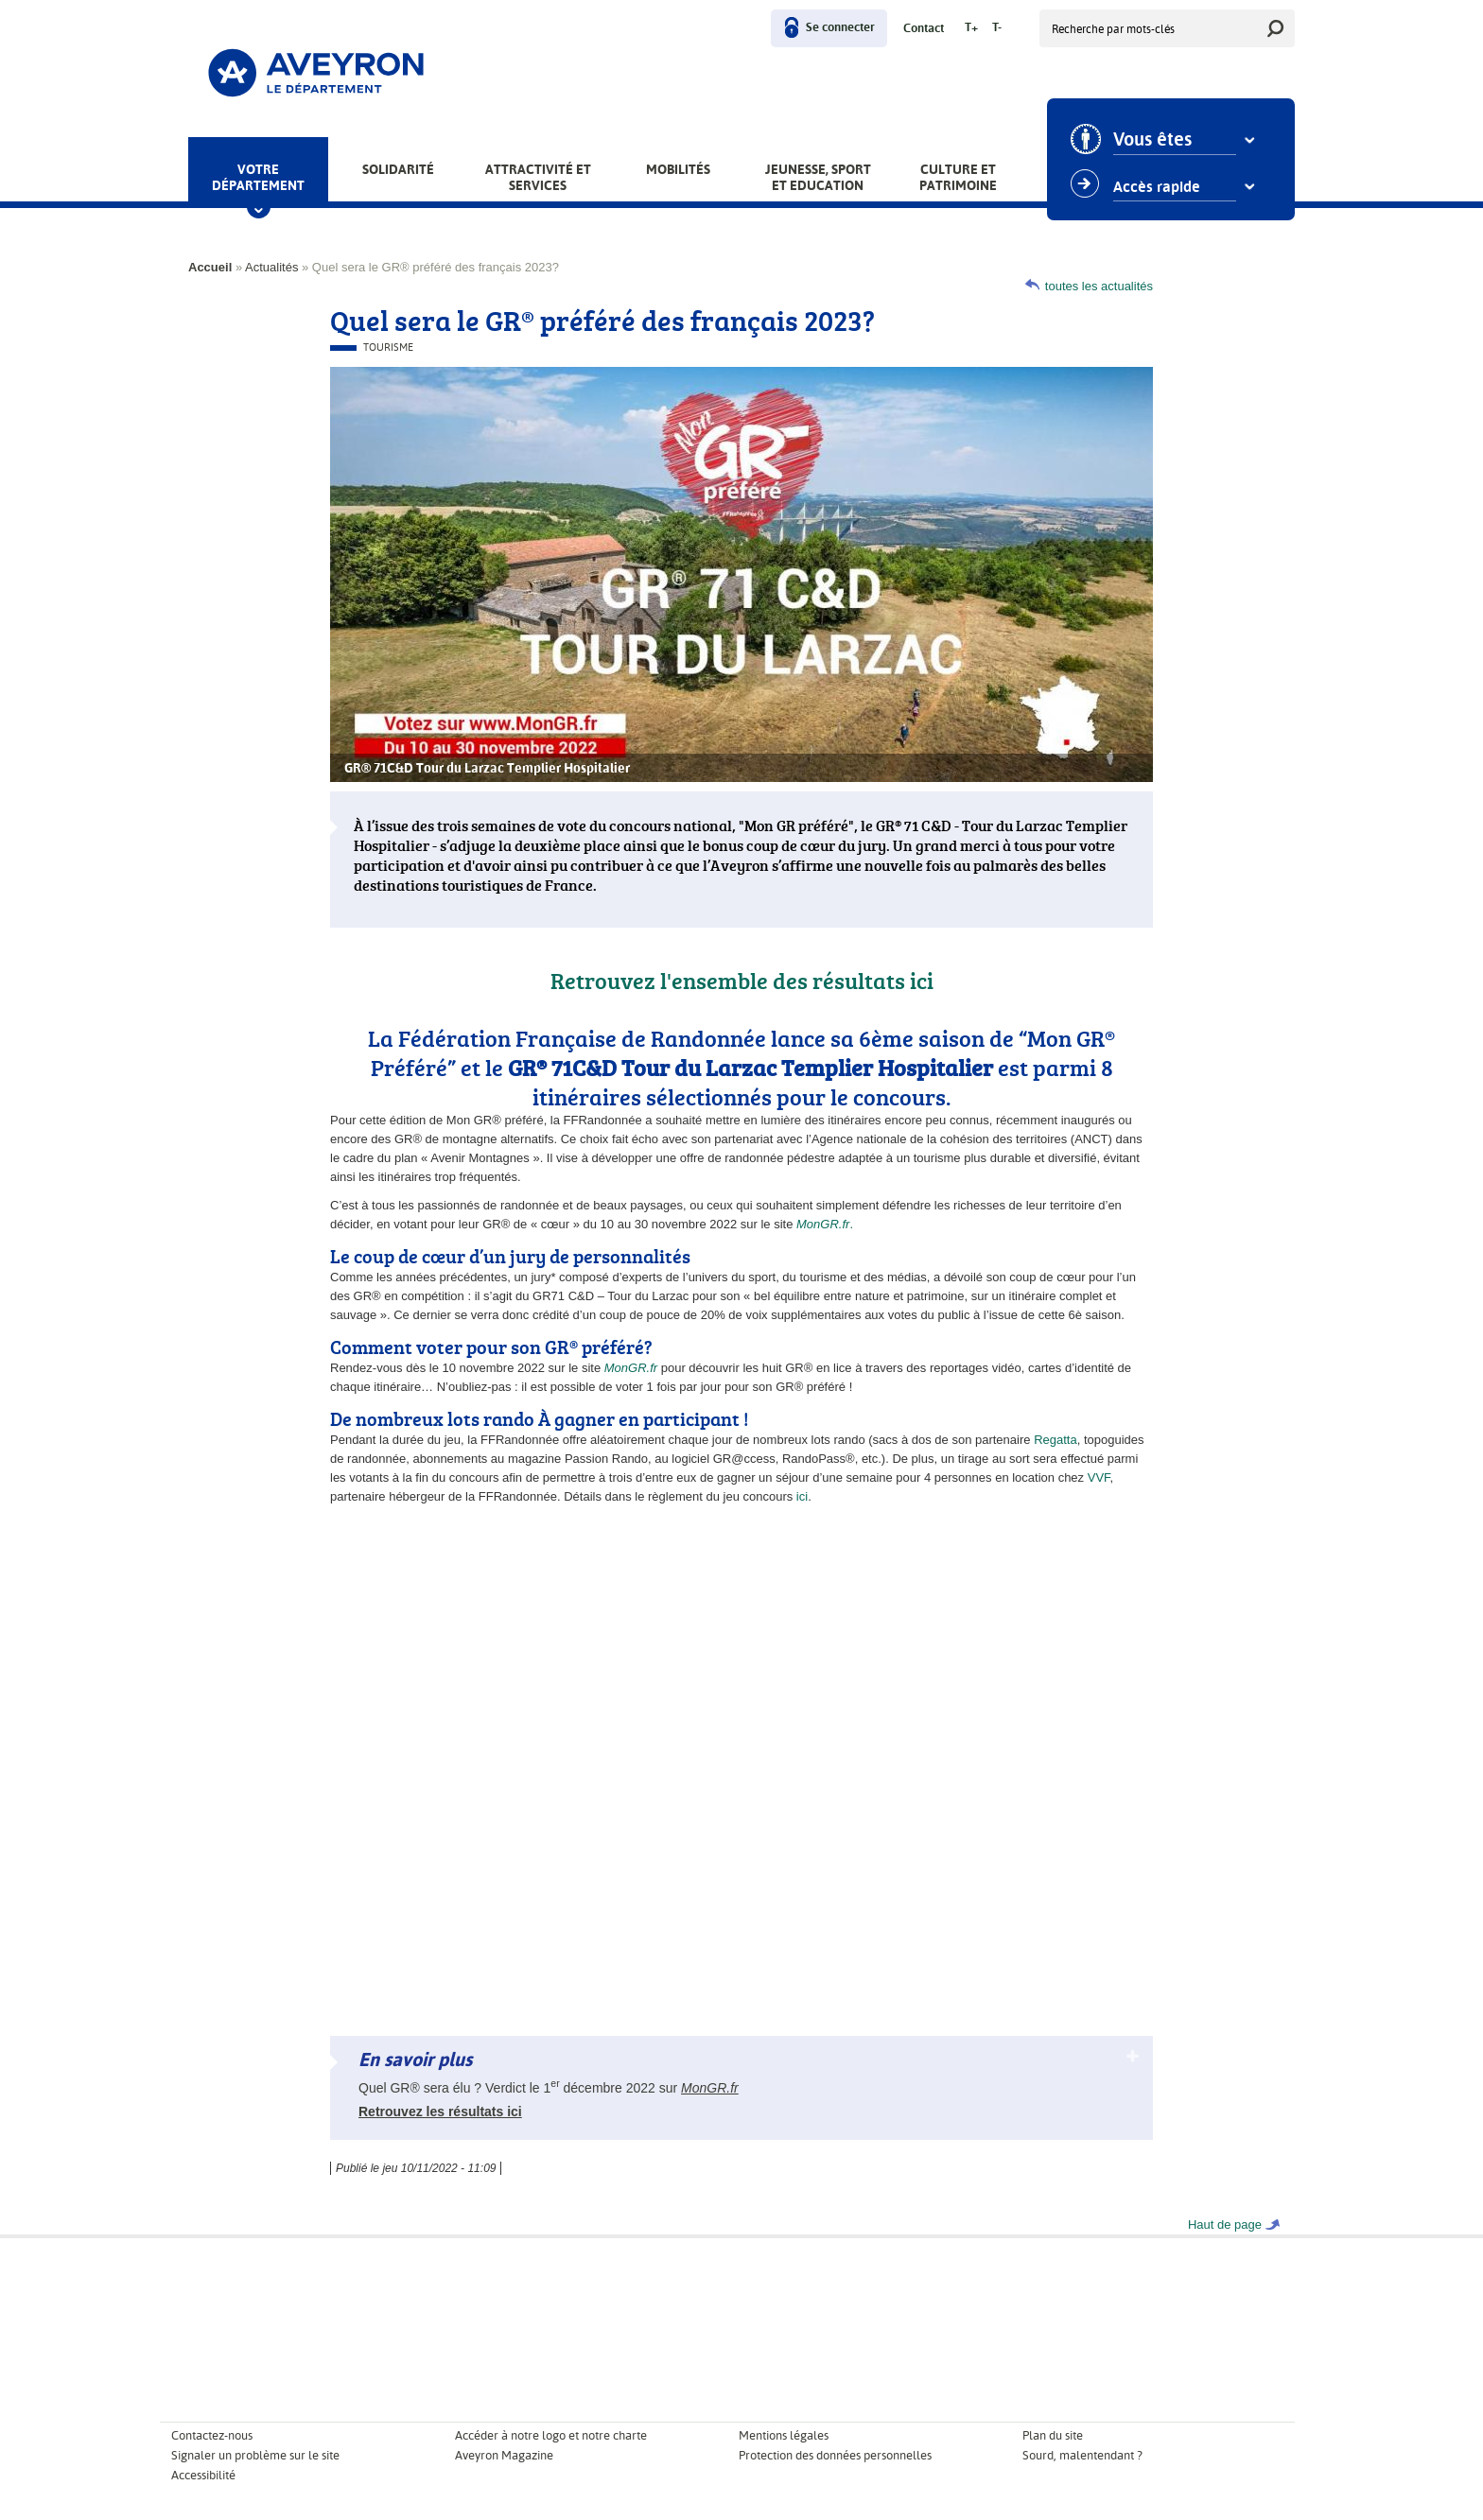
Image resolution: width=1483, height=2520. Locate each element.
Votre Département (258, 177)
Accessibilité (203, 2475)
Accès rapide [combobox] (1156, 187)
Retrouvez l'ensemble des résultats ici (741, 980)
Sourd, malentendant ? (1082, 2455)
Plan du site (1052, 2435)
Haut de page (1225, 2224)
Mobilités (678, 169)
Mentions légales (784, 2435)
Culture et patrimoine (958, 177)
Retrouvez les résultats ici (440, 2111)
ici (802, 1496)
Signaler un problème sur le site (255, 2455)
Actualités (271, 267)
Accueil (210, 267)
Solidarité (398, 169)
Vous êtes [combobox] (1152, 139)
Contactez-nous (212, 2435)
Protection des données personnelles (835, 2455)
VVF (1099, 1477)
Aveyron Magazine (504, 2455)
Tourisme (388, 347)
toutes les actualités (1099, 286)
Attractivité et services (538, 177)
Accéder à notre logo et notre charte (551, 2435)
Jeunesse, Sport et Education (818, 177)
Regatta (1055, 1440)
